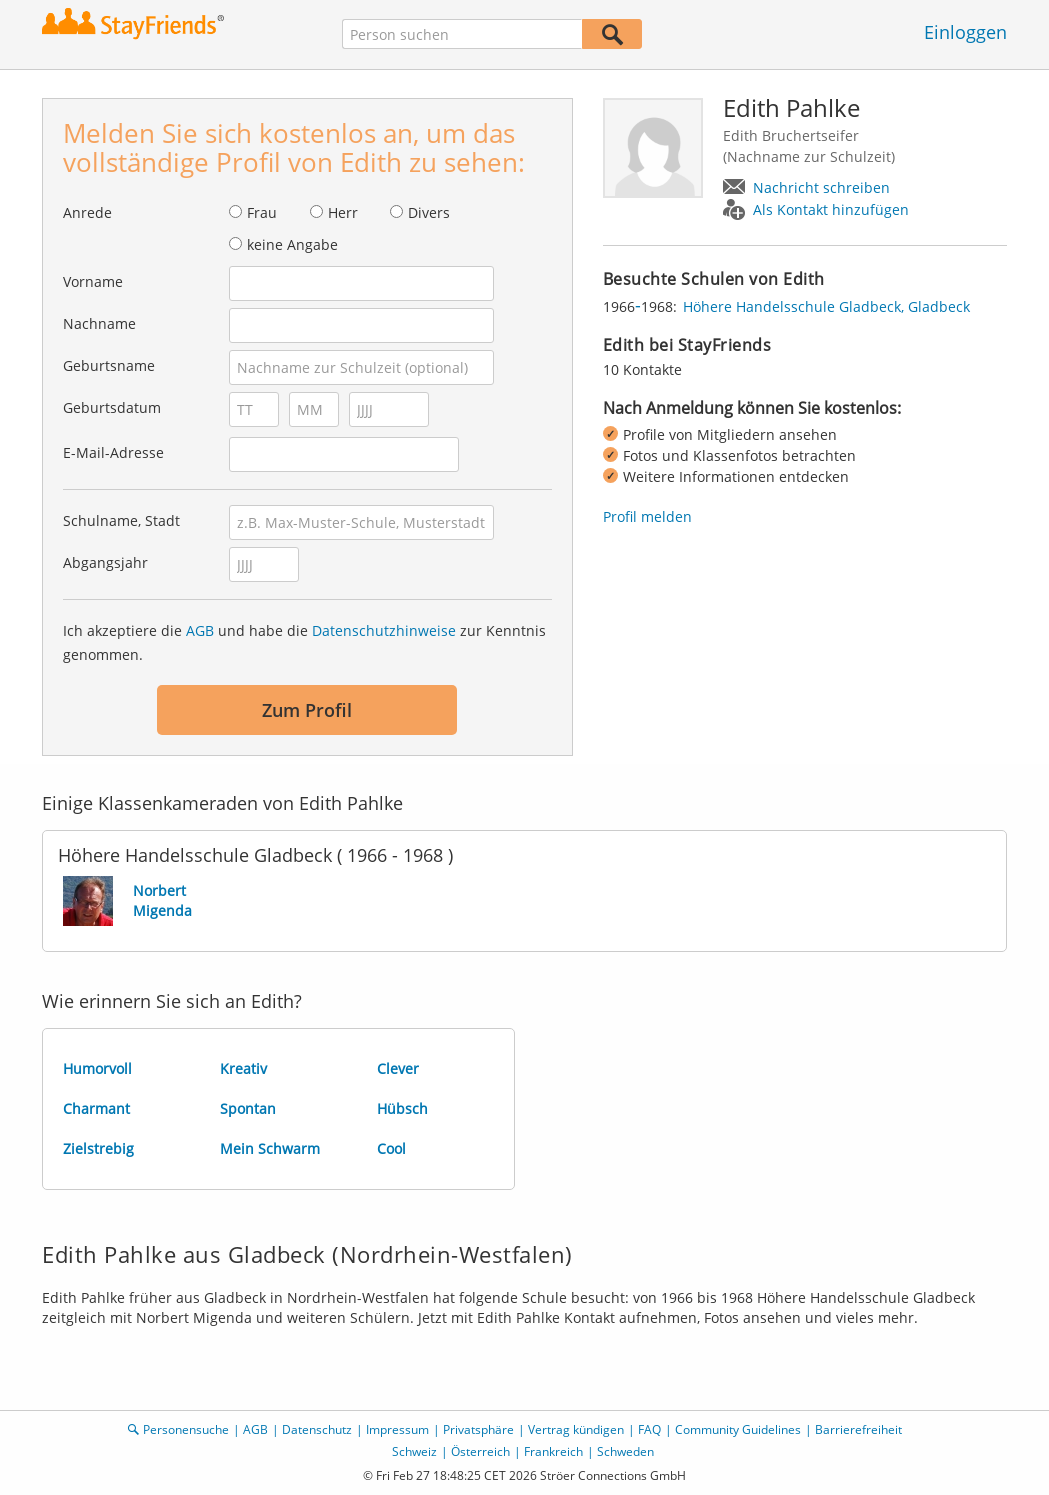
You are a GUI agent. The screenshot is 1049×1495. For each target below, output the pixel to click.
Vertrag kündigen (576, 1429)
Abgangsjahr (105, 562)
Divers (429, 212)
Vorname (93, 281)
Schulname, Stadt (121, 520)
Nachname (99, 323)
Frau (262, 212)
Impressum (397, 1429)
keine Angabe (292, 244)
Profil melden (647, 516)
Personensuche (186, 1429)
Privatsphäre (478, 1429)
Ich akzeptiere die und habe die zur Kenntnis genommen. (304, 642)
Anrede (87, 212)
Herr (343, 212)
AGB (200, 630)
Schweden (625, 1451)
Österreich (480, 1451)
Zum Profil (307, 710)
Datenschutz (317, 1429)
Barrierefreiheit (858, 1429)
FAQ (649, 1429)
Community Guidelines (738, 1429)
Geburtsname (109, 365)
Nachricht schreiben (821, 187)
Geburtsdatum (112, 407)
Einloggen (965, 32)
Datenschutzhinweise (384, 630)
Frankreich (553, 1451)
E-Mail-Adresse (113, 452)
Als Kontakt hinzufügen (831, 209)
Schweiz (414, 1451)
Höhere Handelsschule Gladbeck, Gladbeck (826, 306)
